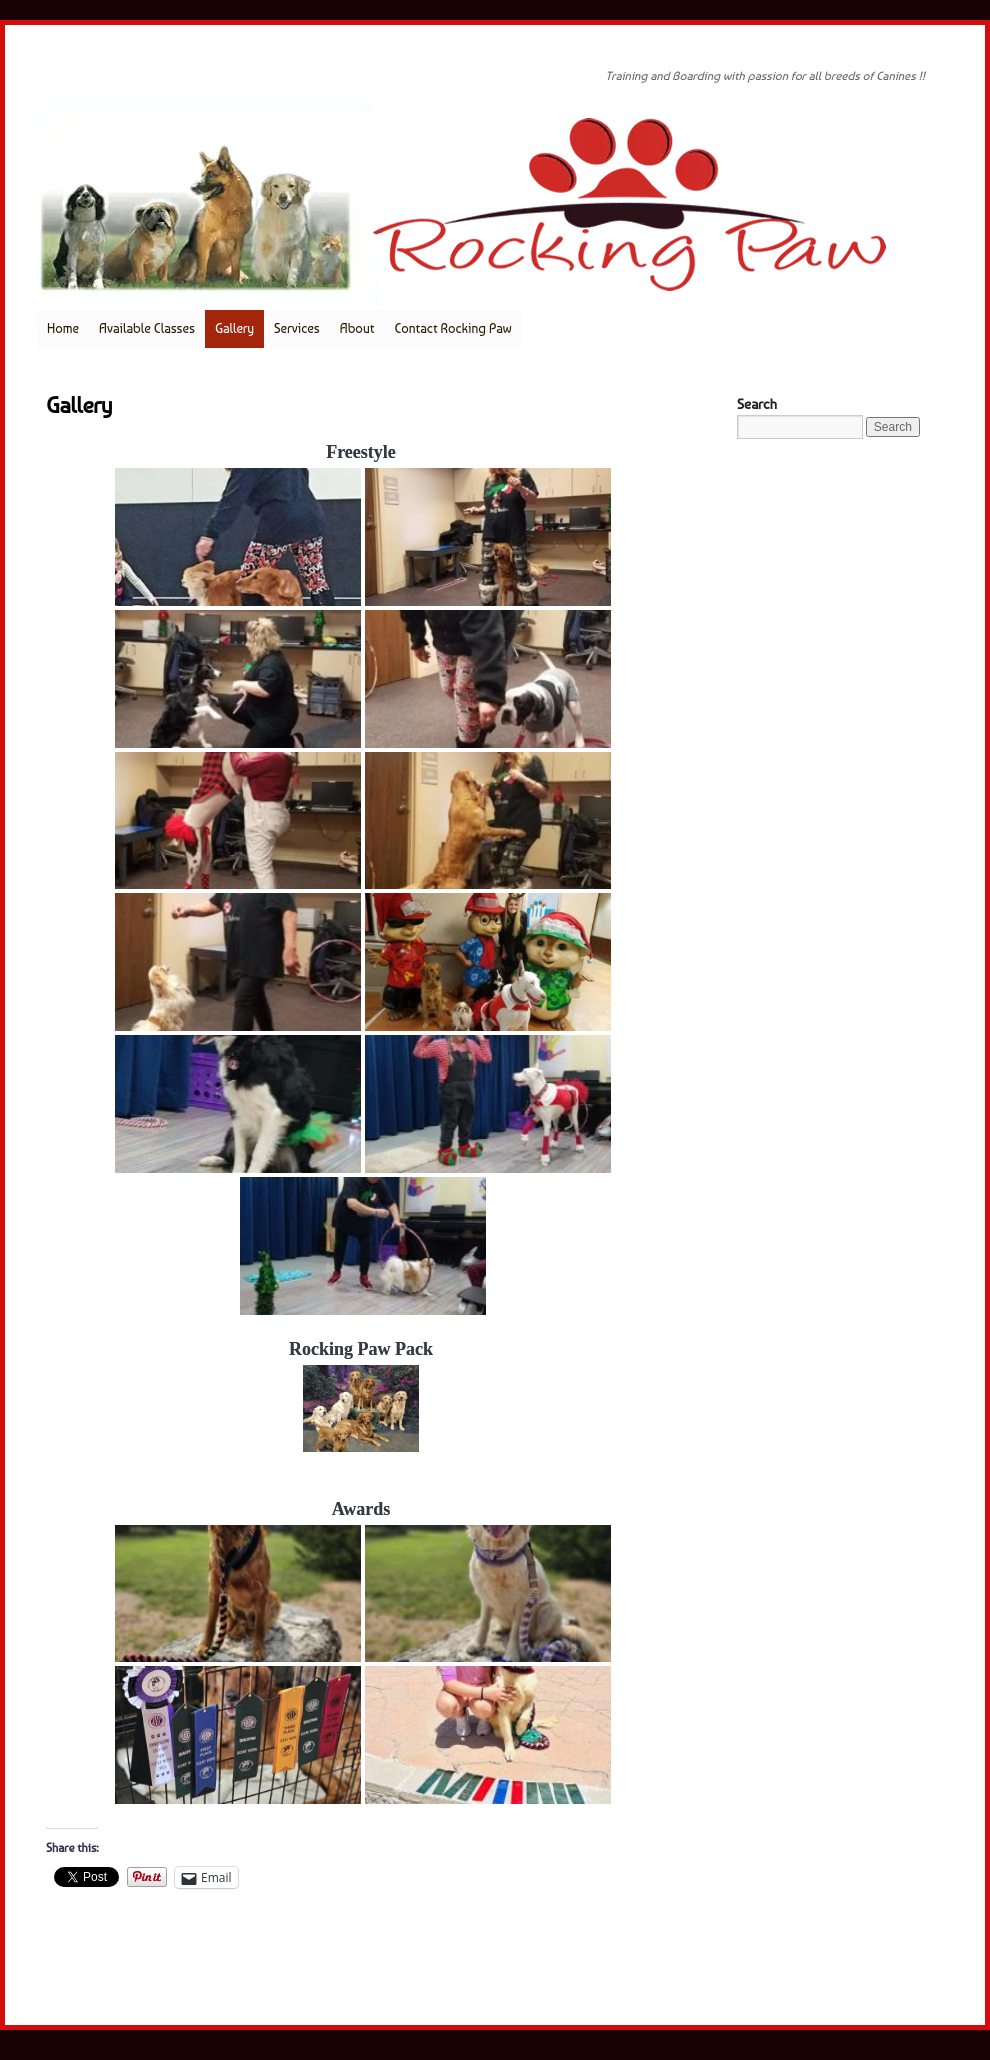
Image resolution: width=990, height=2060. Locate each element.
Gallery (234, 328)
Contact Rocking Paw (452, 328)
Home (63, 328)
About (357, 328)
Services (297, 328)
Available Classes (147, 328)
